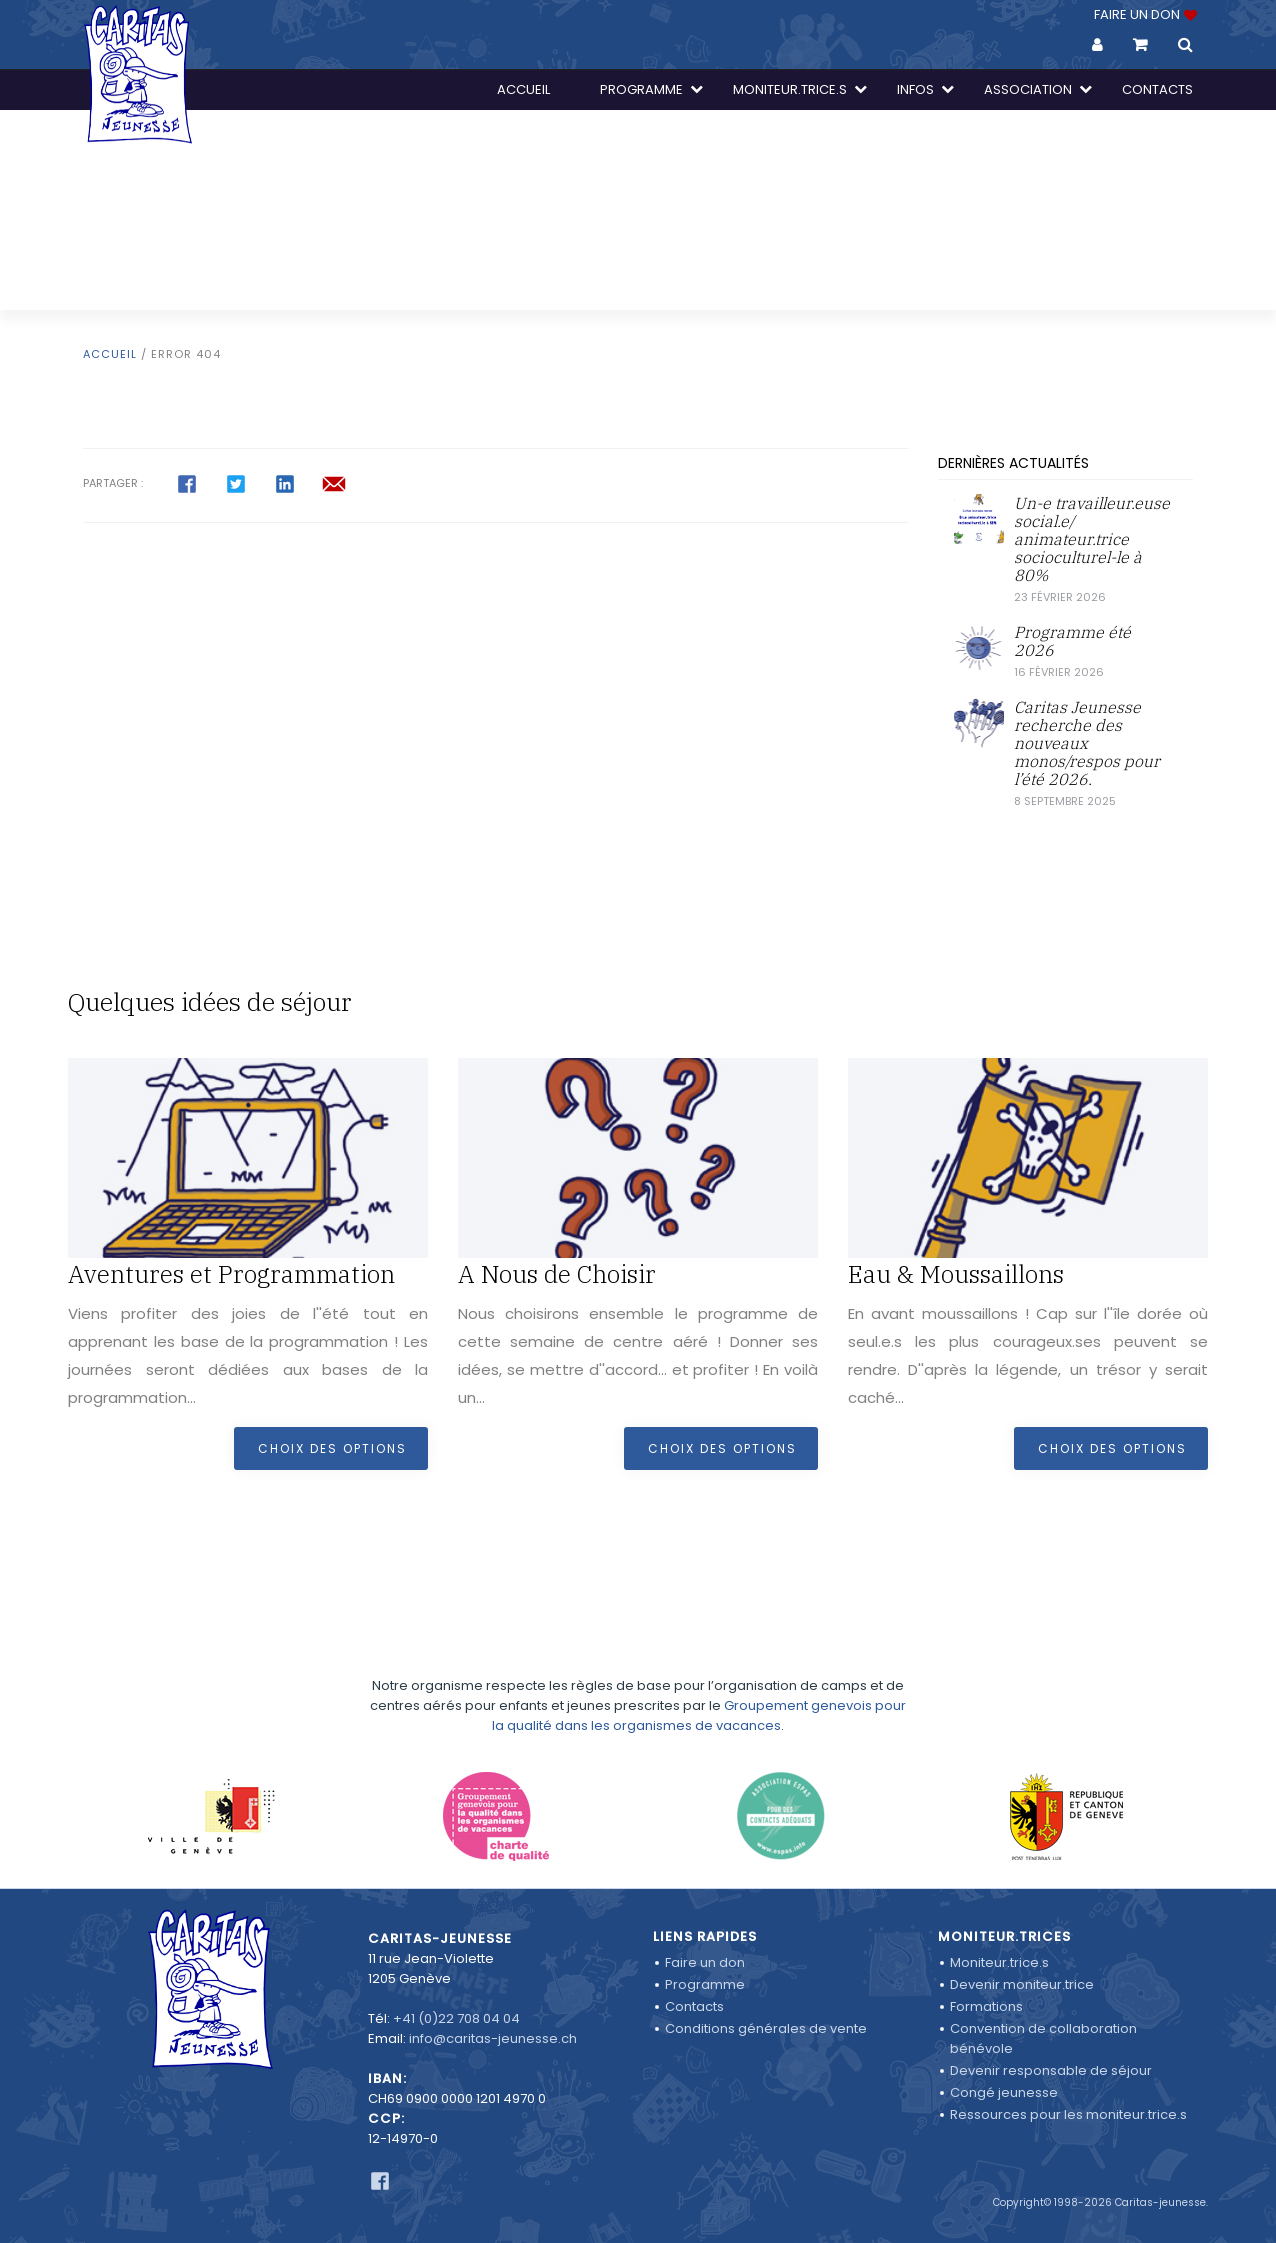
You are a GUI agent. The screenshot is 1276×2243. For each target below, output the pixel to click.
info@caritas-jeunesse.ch (493, 2038)
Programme (705, 1984)
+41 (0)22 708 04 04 (456, 2018)
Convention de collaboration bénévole (1043, 2038)
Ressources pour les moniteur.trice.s (1068, 2114)
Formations (986, 2006)
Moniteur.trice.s (999, 1962)
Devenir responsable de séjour (1051, 2070)
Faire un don (705, 1962)
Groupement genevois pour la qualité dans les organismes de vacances (699, 1697)
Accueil (110, 354)
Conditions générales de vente (766, 2028)
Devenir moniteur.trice (1022, 1984)
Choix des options (332, 1448)
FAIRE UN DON (1143, 14)
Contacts (694, 2006)
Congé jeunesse (1004, 2092)
